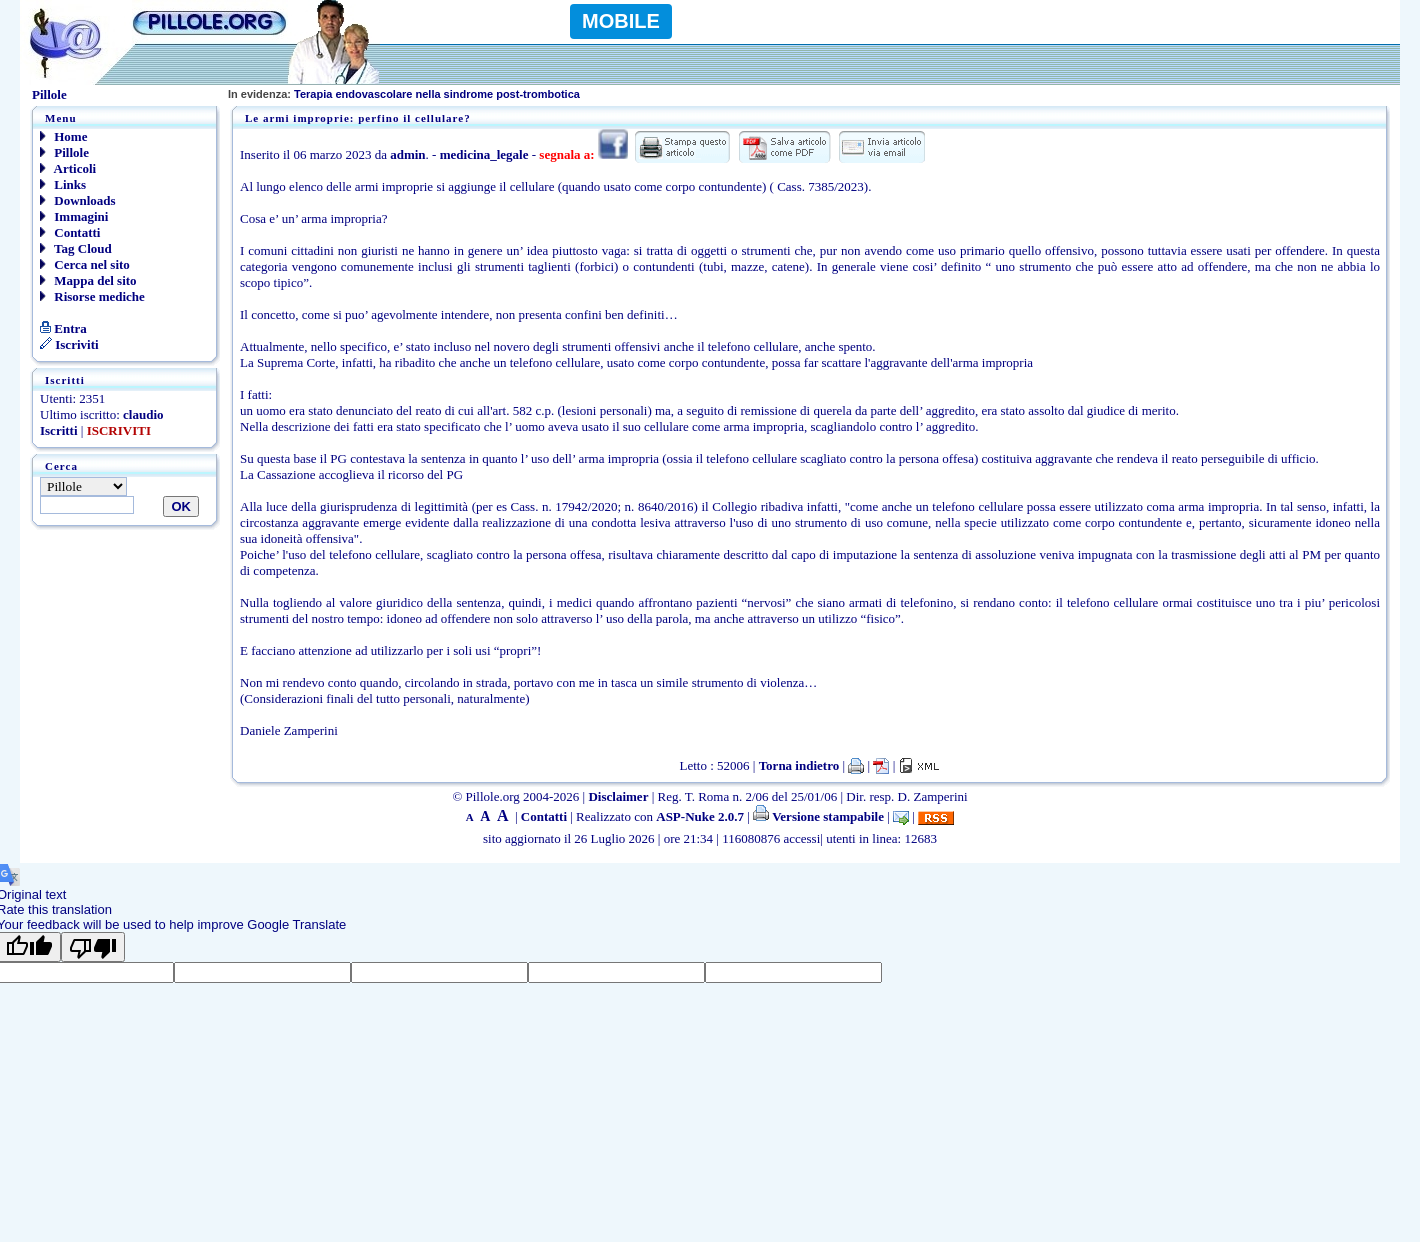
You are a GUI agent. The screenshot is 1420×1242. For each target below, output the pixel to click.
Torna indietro (799, 765)
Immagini (74, 216)
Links (63, 184)
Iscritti (59, 430)
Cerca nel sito (85, 264)
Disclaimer (618, 796)
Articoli (68, 168)
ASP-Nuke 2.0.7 (700, 816)
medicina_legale (484, 154)
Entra (63, 328)
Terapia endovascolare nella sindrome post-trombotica (404, 94)
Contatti (70, 232)
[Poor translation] (93, 947)
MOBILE (621, 21)
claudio (143, 414)
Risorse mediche (92, 296)
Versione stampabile (818, 816)
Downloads (78, 200)
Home (63, 136)
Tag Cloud (76, 248)
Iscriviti (69, 344)
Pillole (64, 152)
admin (407, 154)
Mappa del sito (88, 280)
